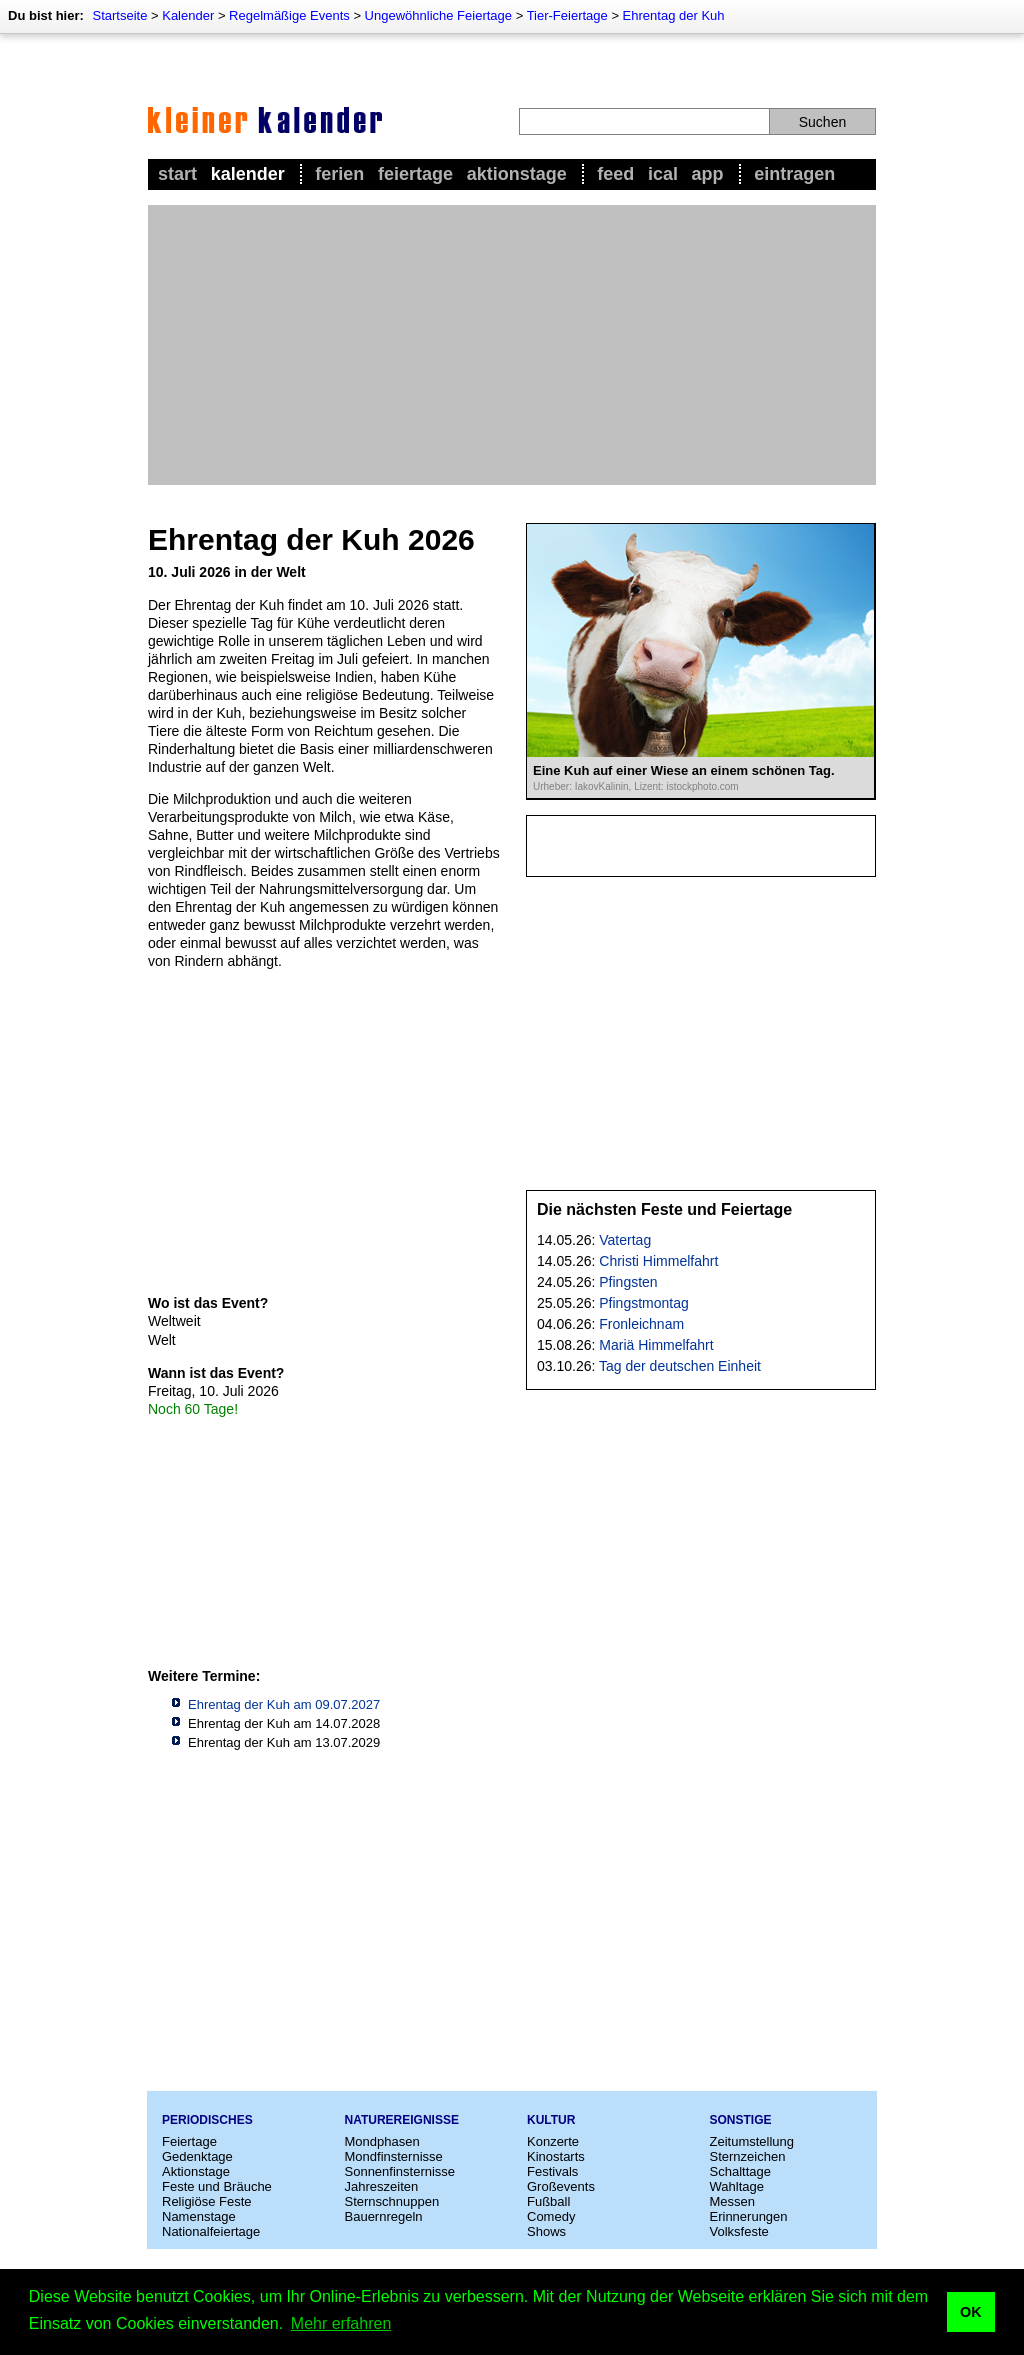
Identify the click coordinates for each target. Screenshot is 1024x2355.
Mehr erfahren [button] (341, 2323)
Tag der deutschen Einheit (680, 1366)
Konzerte (553, 2141)
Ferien (339, 174)
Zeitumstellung (752, 2141)
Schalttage (740, 2171)
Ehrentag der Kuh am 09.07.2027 (284, 1704)
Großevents (561, 2186)
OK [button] (971, 2312)
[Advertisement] (512, 345)
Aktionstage (517, 174)
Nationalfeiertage (211, 2231)
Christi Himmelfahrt (658, 1261)
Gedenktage (197, 2156)
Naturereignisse (402, 2120)
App (708, 174)
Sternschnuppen (392, 2201)
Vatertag (625, 1240)
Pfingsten (628, 1282)
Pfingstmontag (644, 1303)
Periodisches (207, 2120)
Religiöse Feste (207, 2201)
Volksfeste (739, 2231)
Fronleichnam (641, 1324)
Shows (546, 2231)
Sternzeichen (748, 2156)
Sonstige (741, 2120)
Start (177, 174)
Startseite (119, 15)
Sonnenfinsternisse (400, 2171)
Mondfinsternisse (394, 2156)
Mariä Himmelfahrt (656, 1345)
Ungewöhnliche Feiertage (438, 15)
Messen (733, 2201)
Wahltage (737, 2186)
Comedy (551, 2216)
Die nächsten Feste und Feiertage (664, 1209)
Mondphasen (382, 2141)
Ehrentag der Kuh (674, 15)
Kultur (551, 2120)
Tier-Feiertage (567, 15)
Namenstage (199, 2216)
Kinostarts (556, 2156)
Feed (615, 174)
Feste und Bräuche (217, 2186)
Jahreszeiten (382, 2186)
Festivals (552, 2171)
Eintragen (794, 174)
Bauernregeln (384, 2216)
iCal (663, 174)
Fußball (548, 2201)
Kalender (188, 15)
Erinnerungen (749, 2216)
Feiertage (415, 174)
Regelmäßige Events (289, 15)
